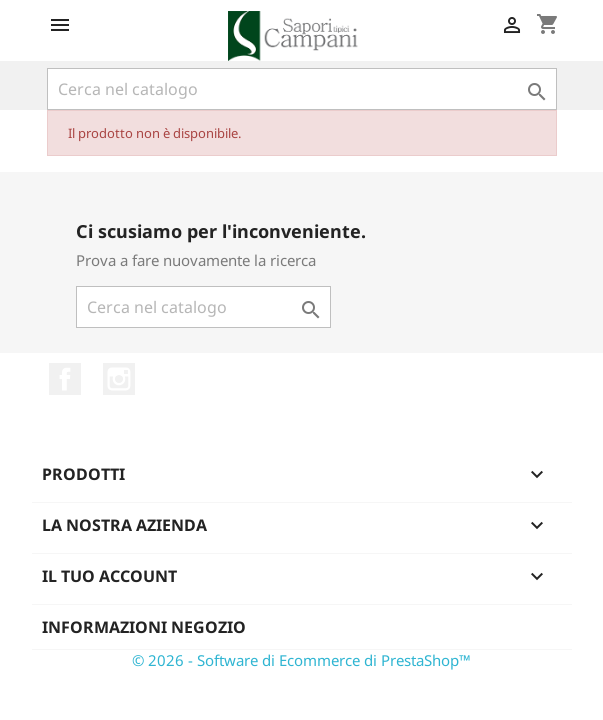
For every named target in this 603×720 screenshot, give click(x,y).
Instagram (119, 379)
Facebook (65, 379)
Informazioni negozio (144, 627)
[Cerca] (302, 89)
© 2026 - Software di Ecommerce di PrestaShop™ (301, 660)
